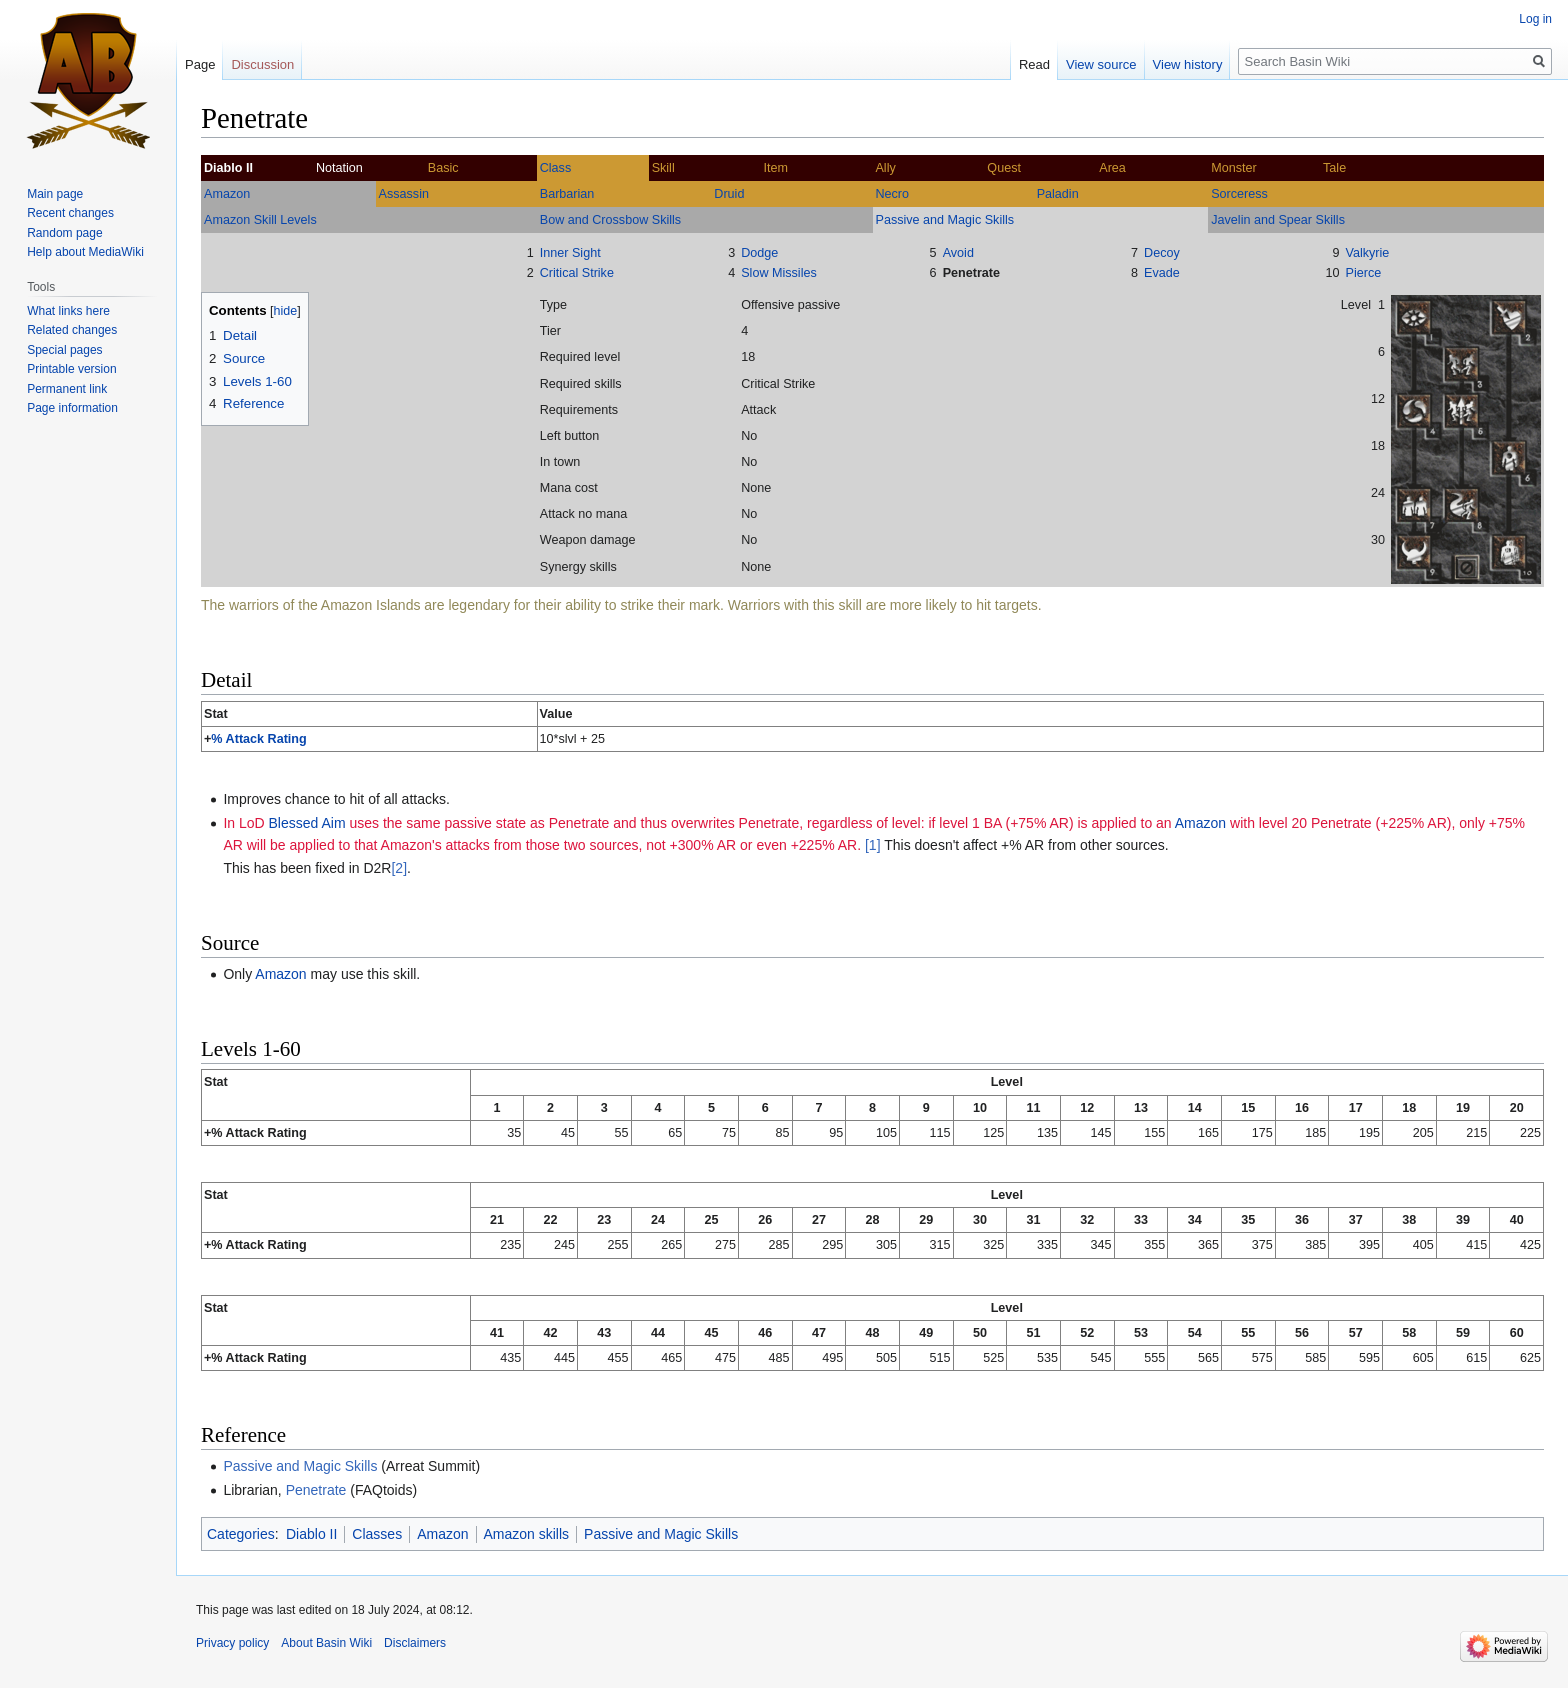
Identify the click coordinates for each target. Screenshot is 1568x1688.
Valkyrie (1368, 253)
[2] (399, 868)
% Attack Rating (258, 739)
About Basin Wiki (326, 1643)
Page (200, 64)
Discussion (262, 64)
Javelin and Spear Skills (1278, 220)
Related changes (72, 330)
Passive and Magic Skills (945, 220)
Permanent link (67, 389)
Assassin (404, 194)
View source (1101, 64)
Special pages (64, 350)
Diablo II (311, 1534)
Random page (64, 233)
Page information (72, 408)
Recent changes (70, 213)
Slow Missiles (779, 273)
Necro (892, 194)
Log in (1535, 19)
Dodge (759, 253)
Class (556, 168)
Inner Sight (570, 253)
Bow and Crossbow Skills (610, 220)
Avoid (958, 253)
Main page (55, 194)
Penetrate (971, 273)
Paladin (1058, 194)
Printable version (71, 369)
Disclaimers (415, 1643)
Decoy (1162, 253)
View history (1188, 64)
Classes (377, 1534)
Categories (241, 1534)
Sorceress (1239, 194)
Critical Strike (577, 273)
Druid (729, 194)
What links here (68, 311)
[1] (873, 845)
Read (1034, 64)
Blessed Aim (307, 823)
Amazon (227, 194)
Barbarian (567, 194)
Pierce (1364, 273)
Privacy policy (232, 1643)
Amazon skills (527, 1534)
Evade (1162, 273)
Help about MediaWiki (85, 252)
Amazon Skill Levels (260, 220)
